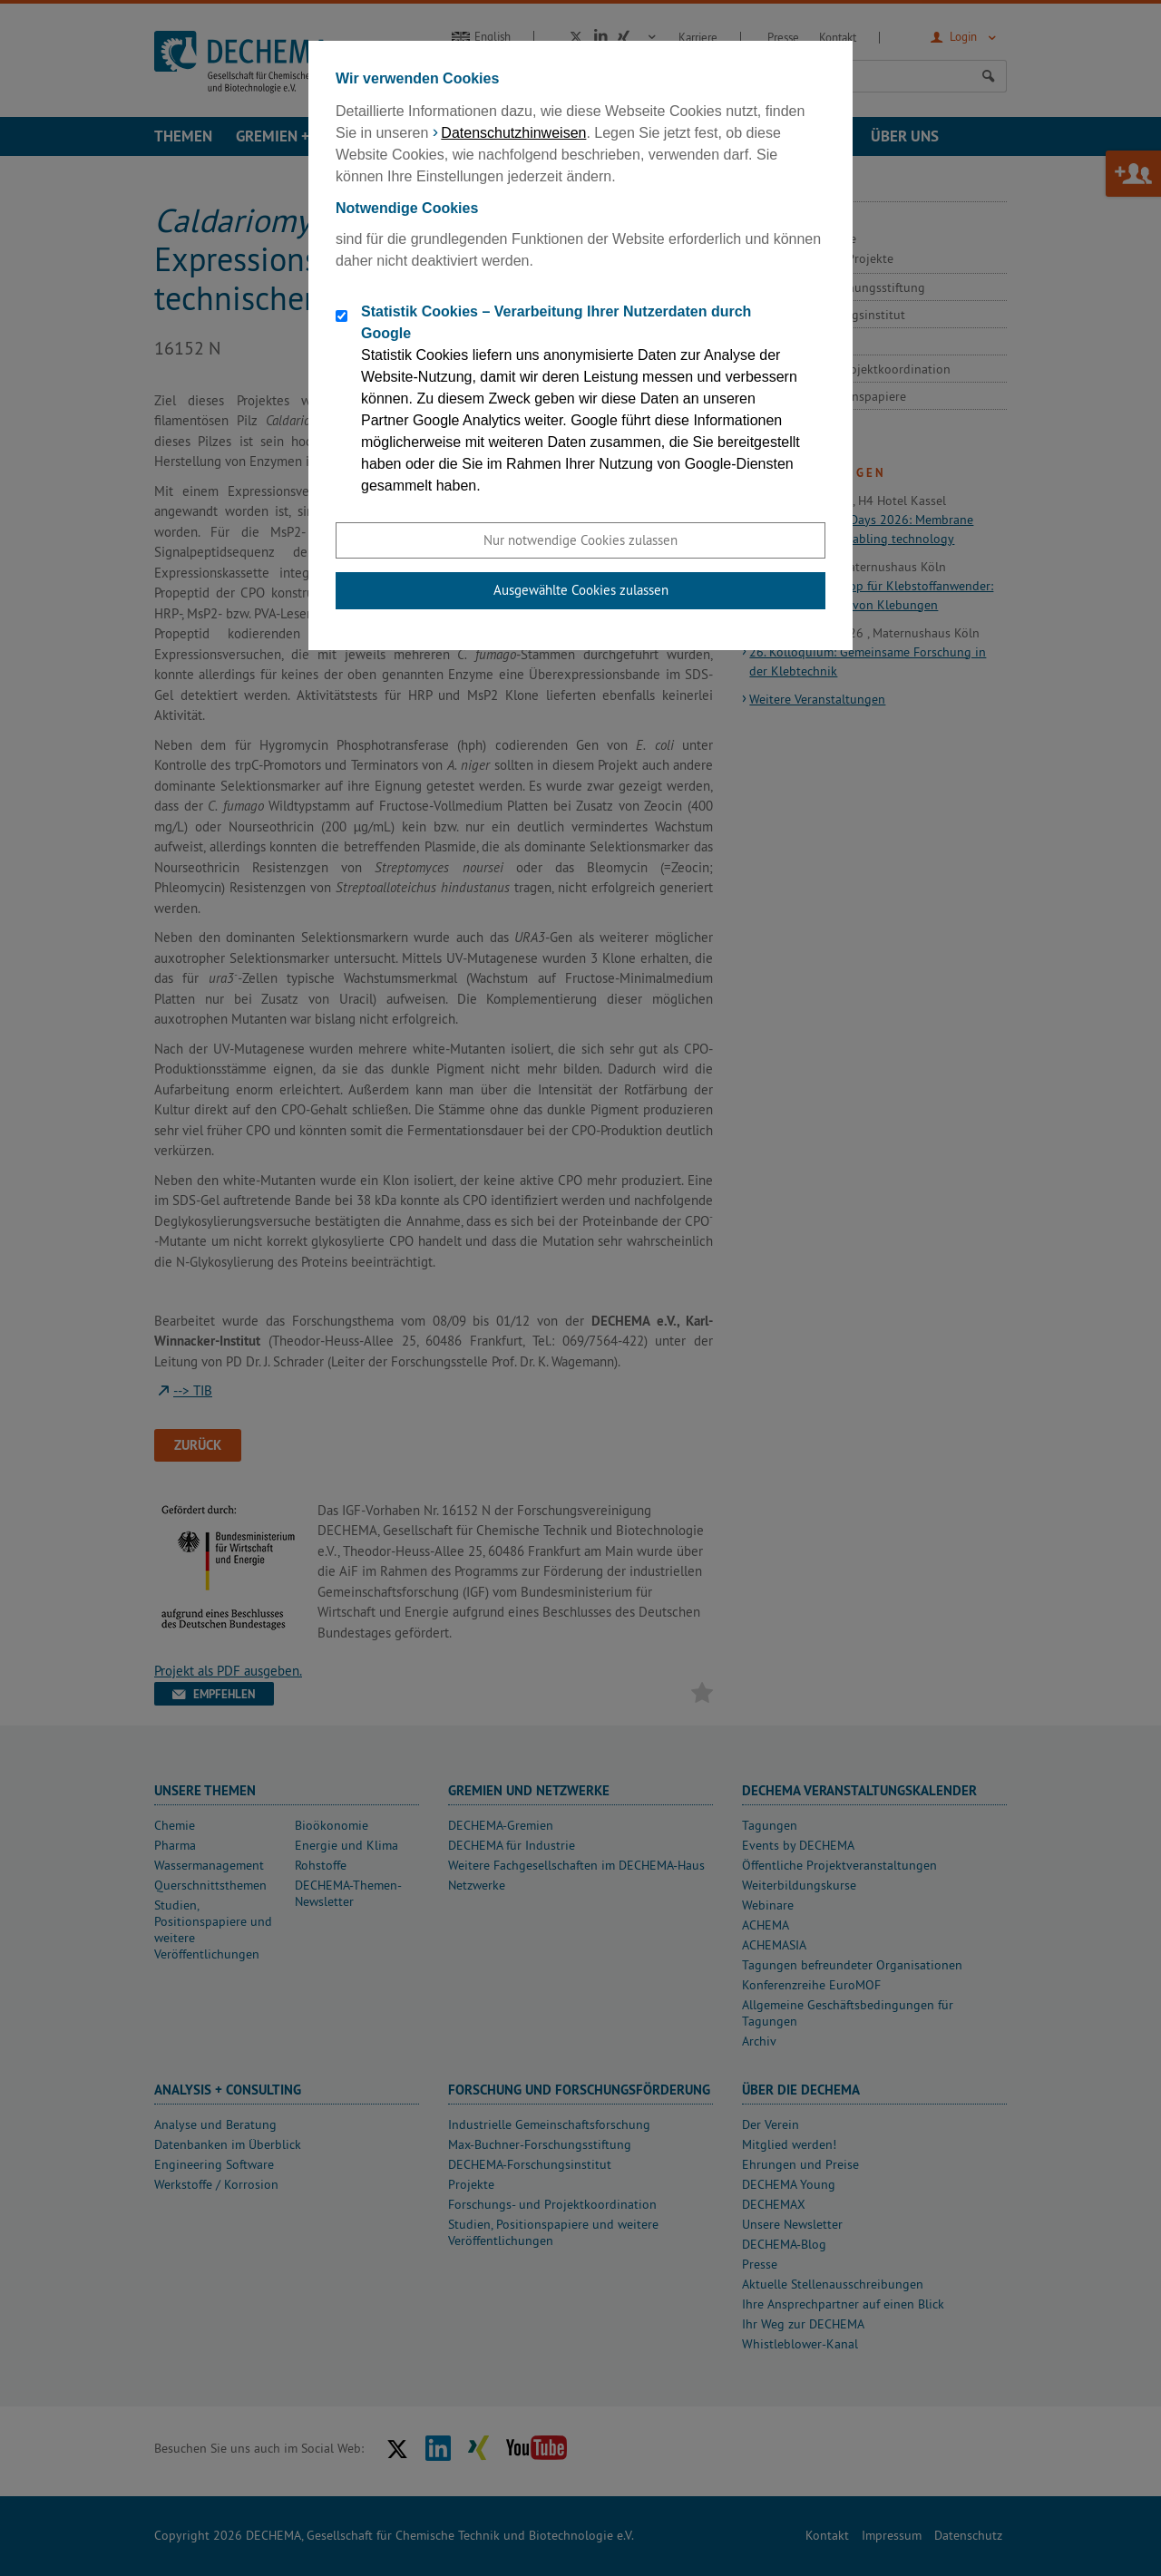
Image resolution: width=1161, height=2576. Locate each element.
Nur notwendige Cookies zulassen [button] (580, 540)
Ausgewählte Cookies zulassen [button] (580, 589)
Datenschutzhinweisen (513, 133)
